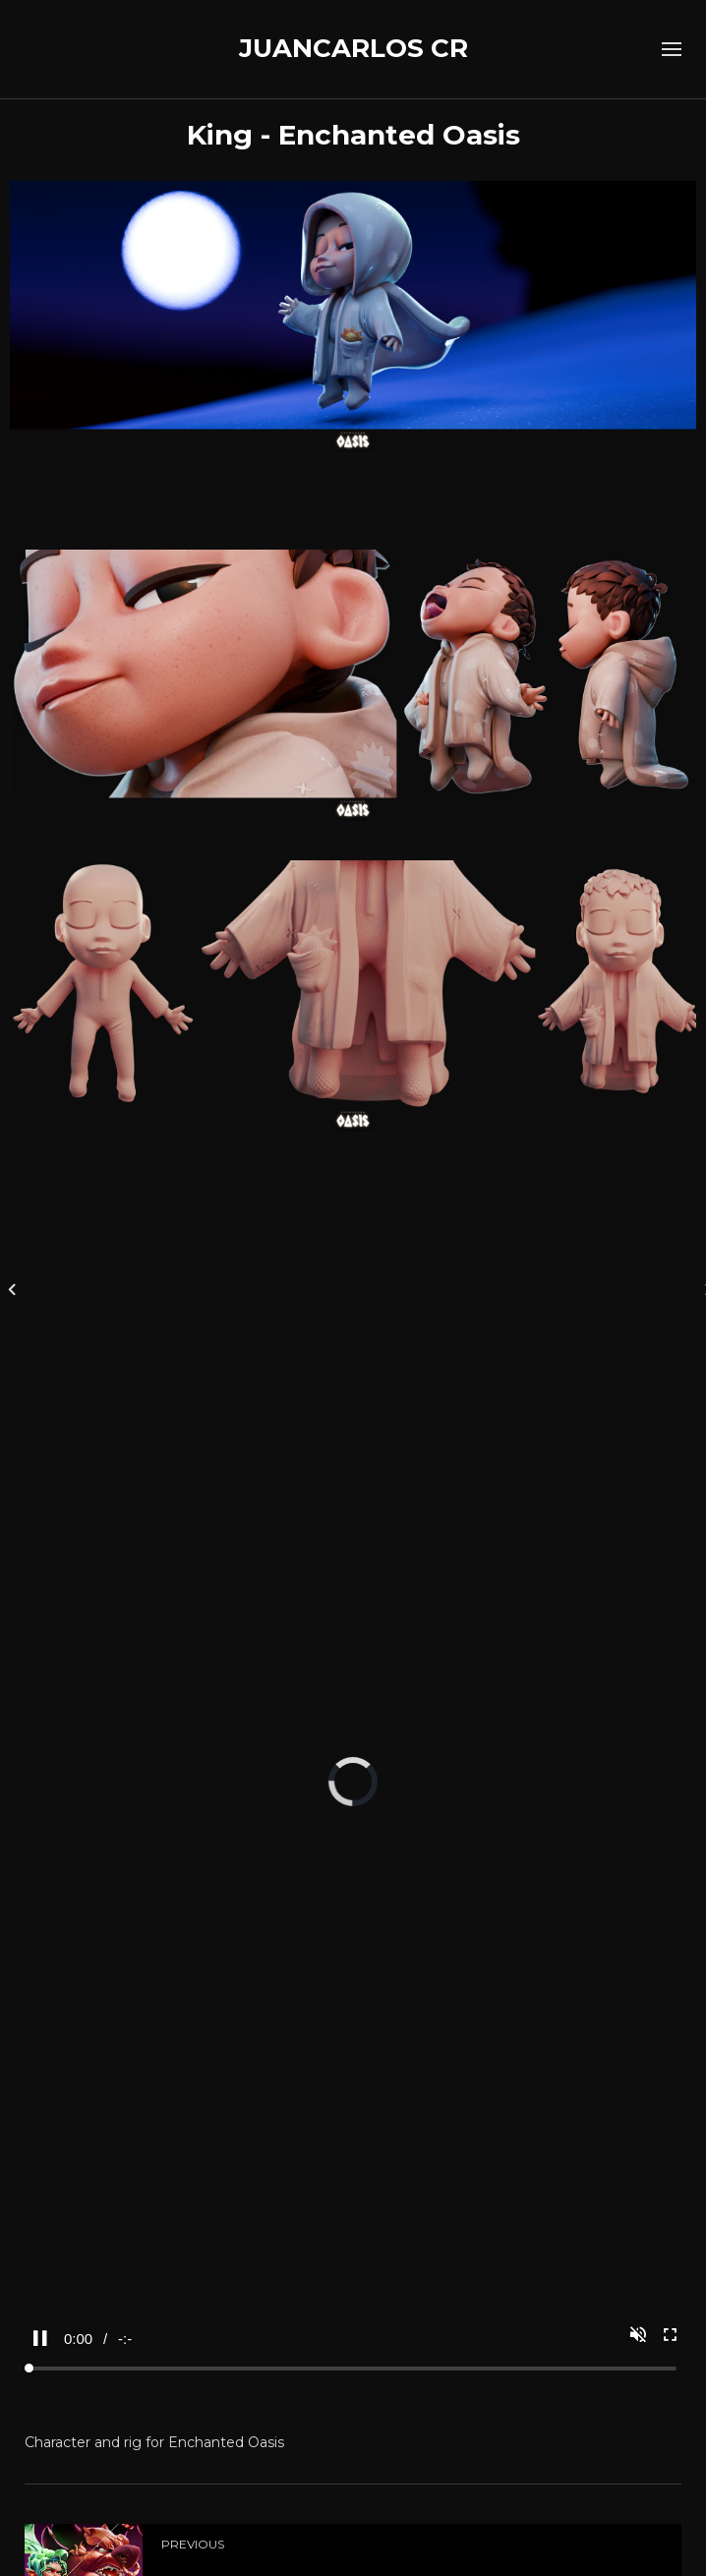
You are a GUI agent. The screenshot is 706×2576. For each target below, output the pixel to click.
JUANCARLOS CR (353, 48)
